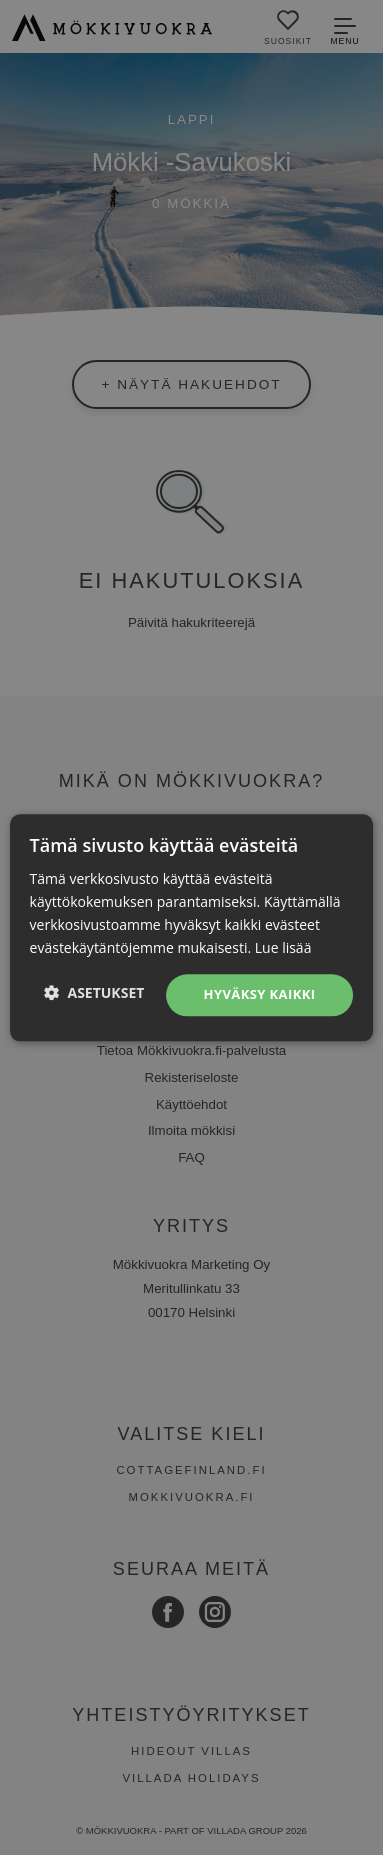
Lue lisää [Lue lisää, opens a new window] (283, 947)
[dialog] (191, 927)
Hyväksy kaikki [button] (260, 995)
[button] (94, 992)
